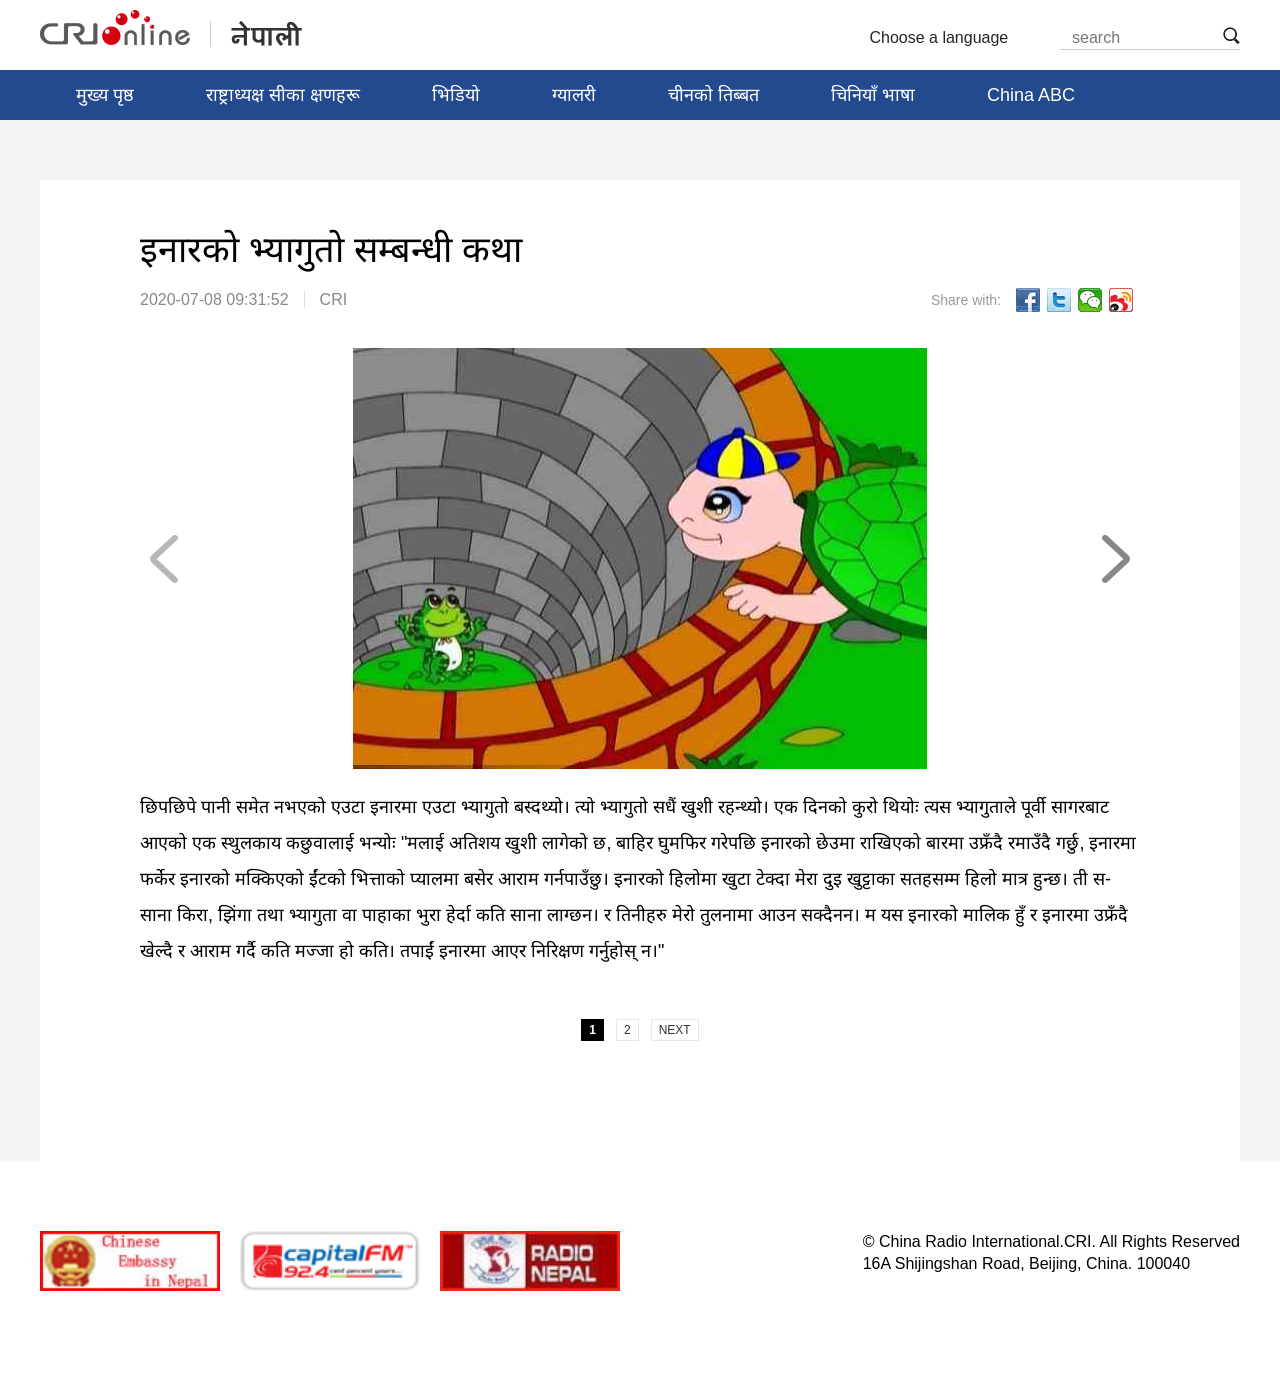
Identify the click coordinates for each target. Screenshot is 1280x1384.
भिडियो (456, 95)
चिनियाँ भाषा (873, 95)
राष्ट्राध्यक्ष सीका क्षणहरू (283, 95)
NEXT (1115, 559)
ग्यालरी (574, 95)
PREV (165, 559)
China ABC (1031, 95)
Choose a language (947, 38)
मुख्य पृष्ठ (105, 95)
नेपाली (172, 29)
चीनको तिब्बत (713, 95)
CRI (334, 299)
